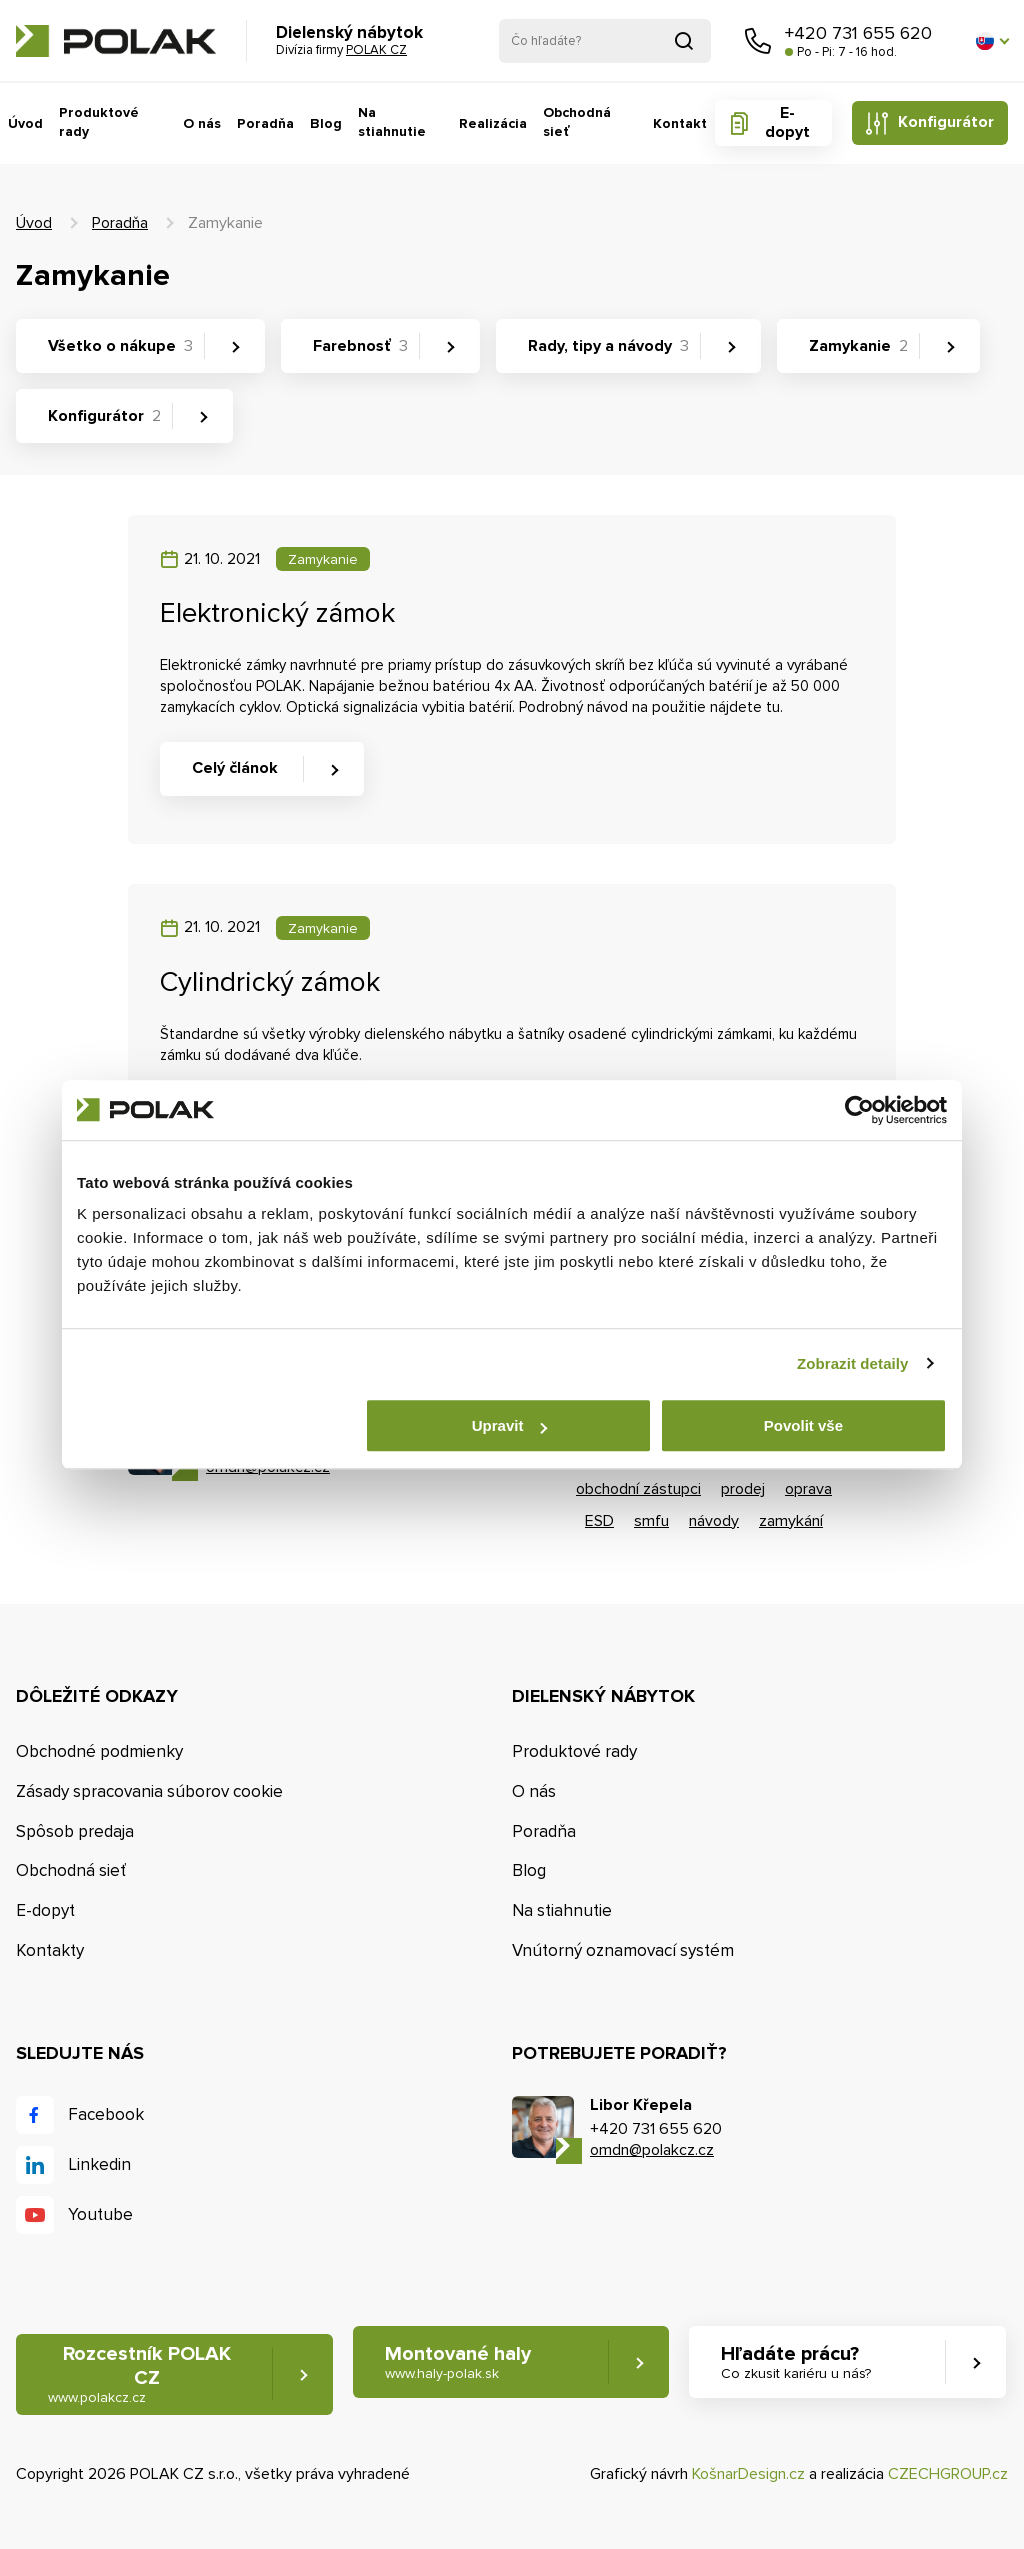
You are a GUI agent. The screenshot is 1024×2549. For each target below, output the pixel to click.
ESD (599, 1521)
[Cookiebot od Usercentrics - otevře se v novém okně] (859, 1110)
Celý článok (235, 768)
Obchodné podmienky (99, 1751)
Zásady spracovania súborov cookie (149, 1791)
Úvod (25, 123)
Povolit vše (803, 1425)
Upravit (510, 1425)
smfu (651, 1521)
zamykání (791, 1521)
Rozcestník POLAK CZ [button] (139, 2374)
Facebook (106, 2114)
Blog (324, 123)
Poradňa (264, 123)
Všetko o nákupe (120, 346)
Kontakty (50, 1950)
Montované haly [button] (458, 2362)
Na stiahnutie (390, 122)
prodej (743, 1489)
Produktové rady (98, 122)
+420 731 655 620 (858, 33)
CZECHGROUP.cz (948, 2474)
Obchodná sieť (576, 122)
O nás (201, 123)
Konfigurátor (946, 122)
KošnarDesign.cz (748, 2474)
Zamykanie (858, 346)
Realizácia (492, 123)
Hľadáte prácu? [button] (796, 2362)
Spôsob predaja (75, 1831)
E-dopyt (786, 122)
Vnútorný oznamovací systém (623, 1950)
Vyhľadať (684, 41)
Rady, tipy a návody (608, 346)
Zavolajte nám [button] (758, 41)
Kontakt (680, 123)
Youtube (100, 2214)
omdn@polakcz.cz (652, 2150)
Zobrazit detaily (853, 1363)
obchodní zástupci (638, 1489)
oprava (808, 1489)
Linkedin (99, 2164)
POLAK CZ (116, 41)
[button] (992, 41)
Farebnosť (360, 346)
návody (714, 1521)
